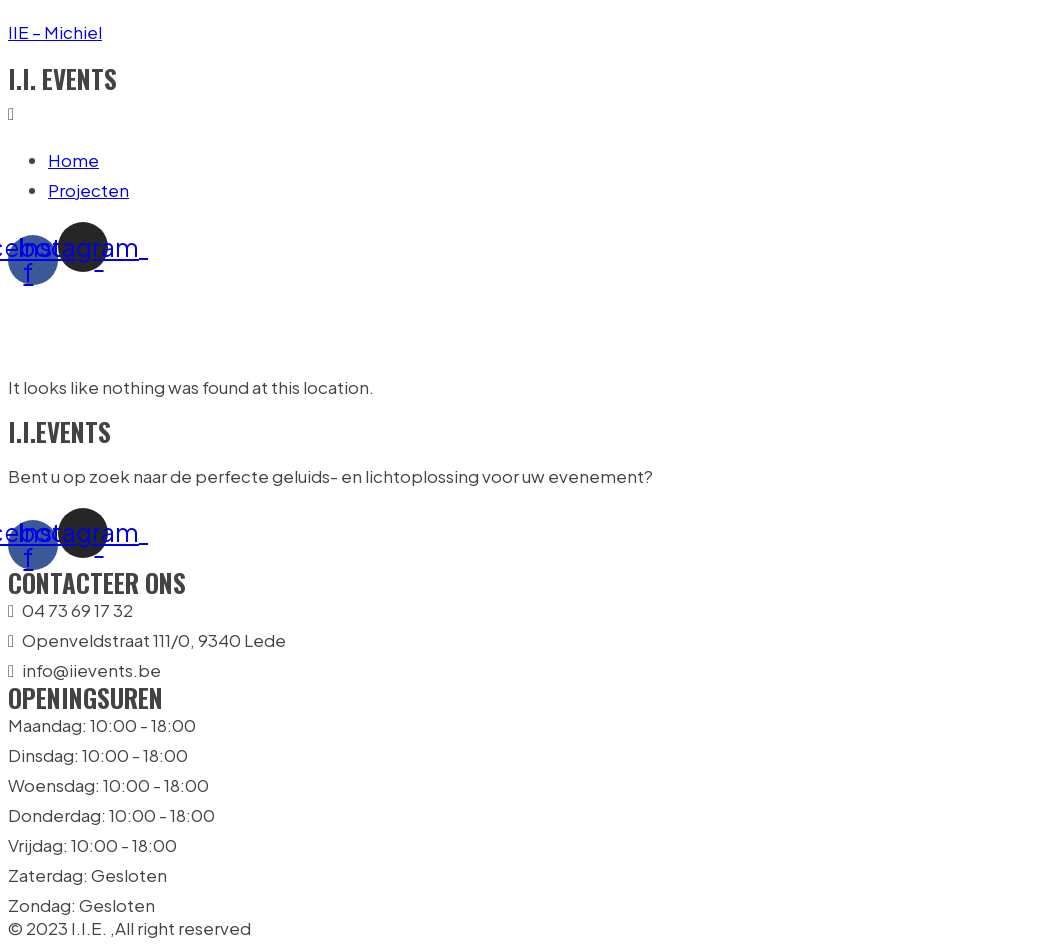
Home (73, 160)
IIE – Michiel (55, 32)
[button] (521, 113)
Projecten (88, 190)
